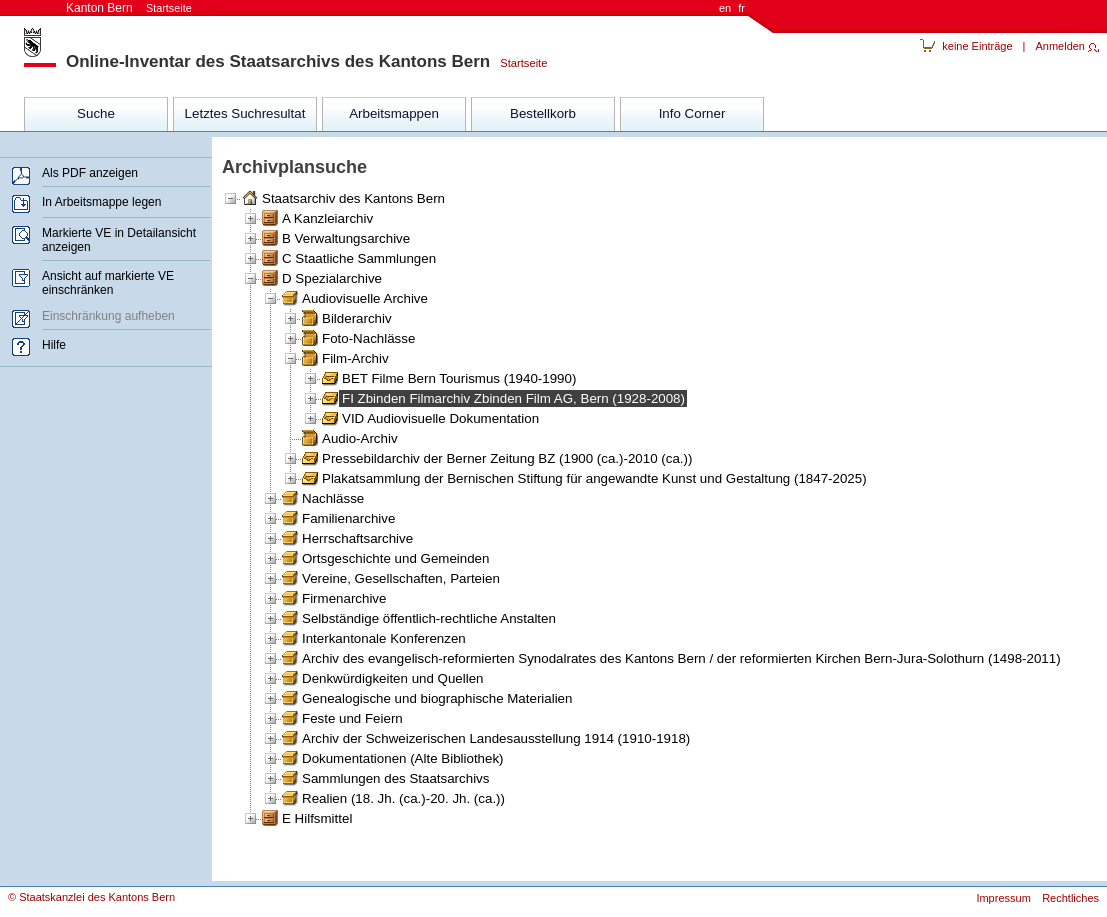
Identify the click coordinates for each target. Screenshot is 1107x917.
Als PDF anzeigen (90, 173)
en (725, 8)
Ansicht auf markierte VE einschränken (108, 283)
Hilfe (54, 345)
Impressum (1003, 898)
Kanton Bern (129, 8)
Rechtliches (1070, 898)
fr (741, 8)
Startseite (518, 63)
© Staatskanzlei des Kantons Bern (91, 897)
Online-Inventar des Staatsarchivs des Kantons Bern (278, 61)
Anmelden (1060, 46)
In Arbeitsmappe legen (101, 202)
